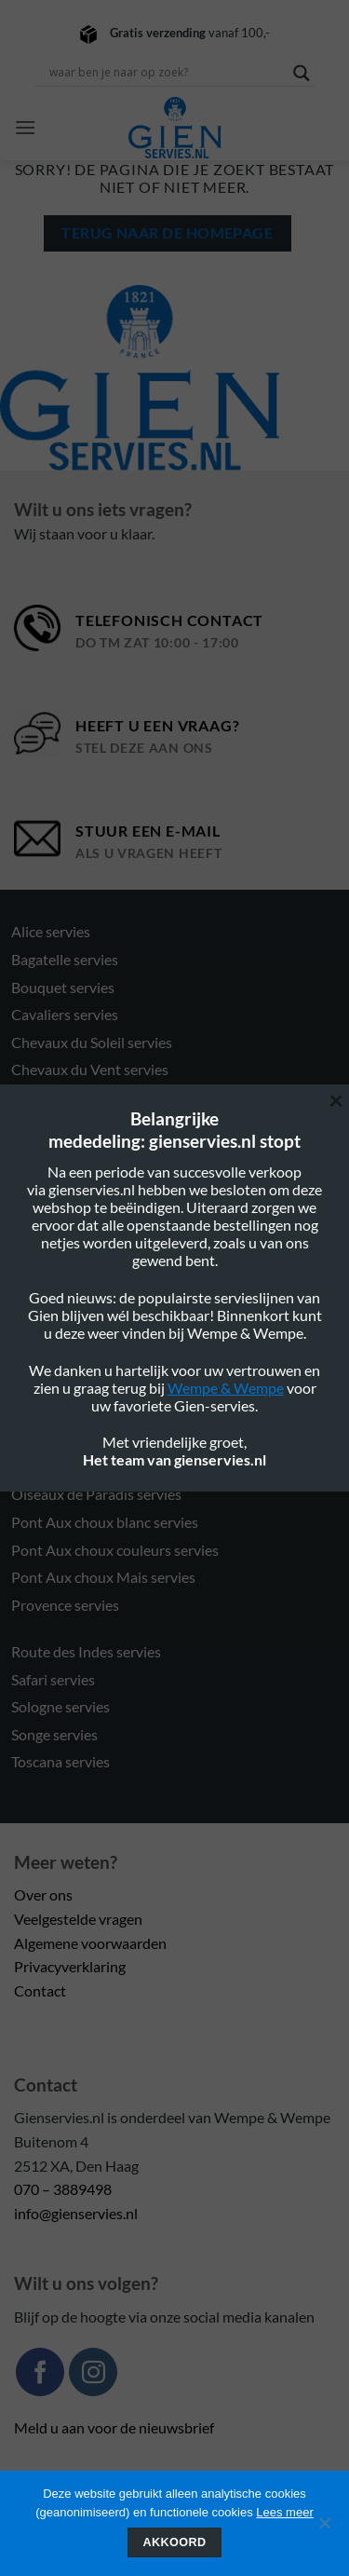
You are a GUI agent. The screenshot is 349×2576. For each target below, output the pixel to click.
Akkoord (175, 2542)
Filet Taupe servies (69, 1254)
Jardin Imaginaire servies (90, 1337)
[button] (25, 127)
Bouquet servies (62, 987)
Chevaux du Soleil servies (91, 1042)
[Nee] (324, 2528)
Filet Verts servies (68, 1281)
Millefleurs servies (69, 1364)
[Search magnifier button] (302, 73)
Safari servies (53, 1679)
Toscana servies (60, 1761)
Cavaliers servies (64, 1014)
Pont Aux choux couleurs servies (115, 1550)
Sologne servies (60, 1706)
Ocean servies (56, 1412)
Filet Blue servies (65, 1199)
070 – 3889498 (63, 2189)
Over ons (43, 1894)
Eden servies (51, 1171)
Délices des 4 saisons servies (101, 1125)
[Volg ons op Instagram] (93, 2372)
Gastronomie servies (77, 1309)
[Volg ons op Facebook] (40, 2372)
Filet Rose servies (66, 1226)
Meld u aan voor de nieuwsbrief (114, 2427)
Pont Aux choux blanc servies (104, 1522)
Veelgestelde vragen (78, 1919)
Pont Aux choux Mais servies (103, 1577)
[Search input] (166, 73)
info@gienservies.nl (76, 2213)
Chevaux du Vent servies (89, 1069)
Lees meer (284, 2512)
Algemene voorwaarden (90, 1943)
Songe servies (54, 1734)
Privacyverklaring (70, 1966)
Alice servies (50, 931)
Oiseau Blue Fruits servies (94, 1439)
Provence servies (65, 1605)
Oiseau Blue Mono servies (94, 1467)
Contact (40, 1990)
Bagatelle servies (64, 959)
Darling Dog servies (73, 1097)
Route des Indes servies (86, 1651)
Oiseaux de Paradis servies (96, 1494)
